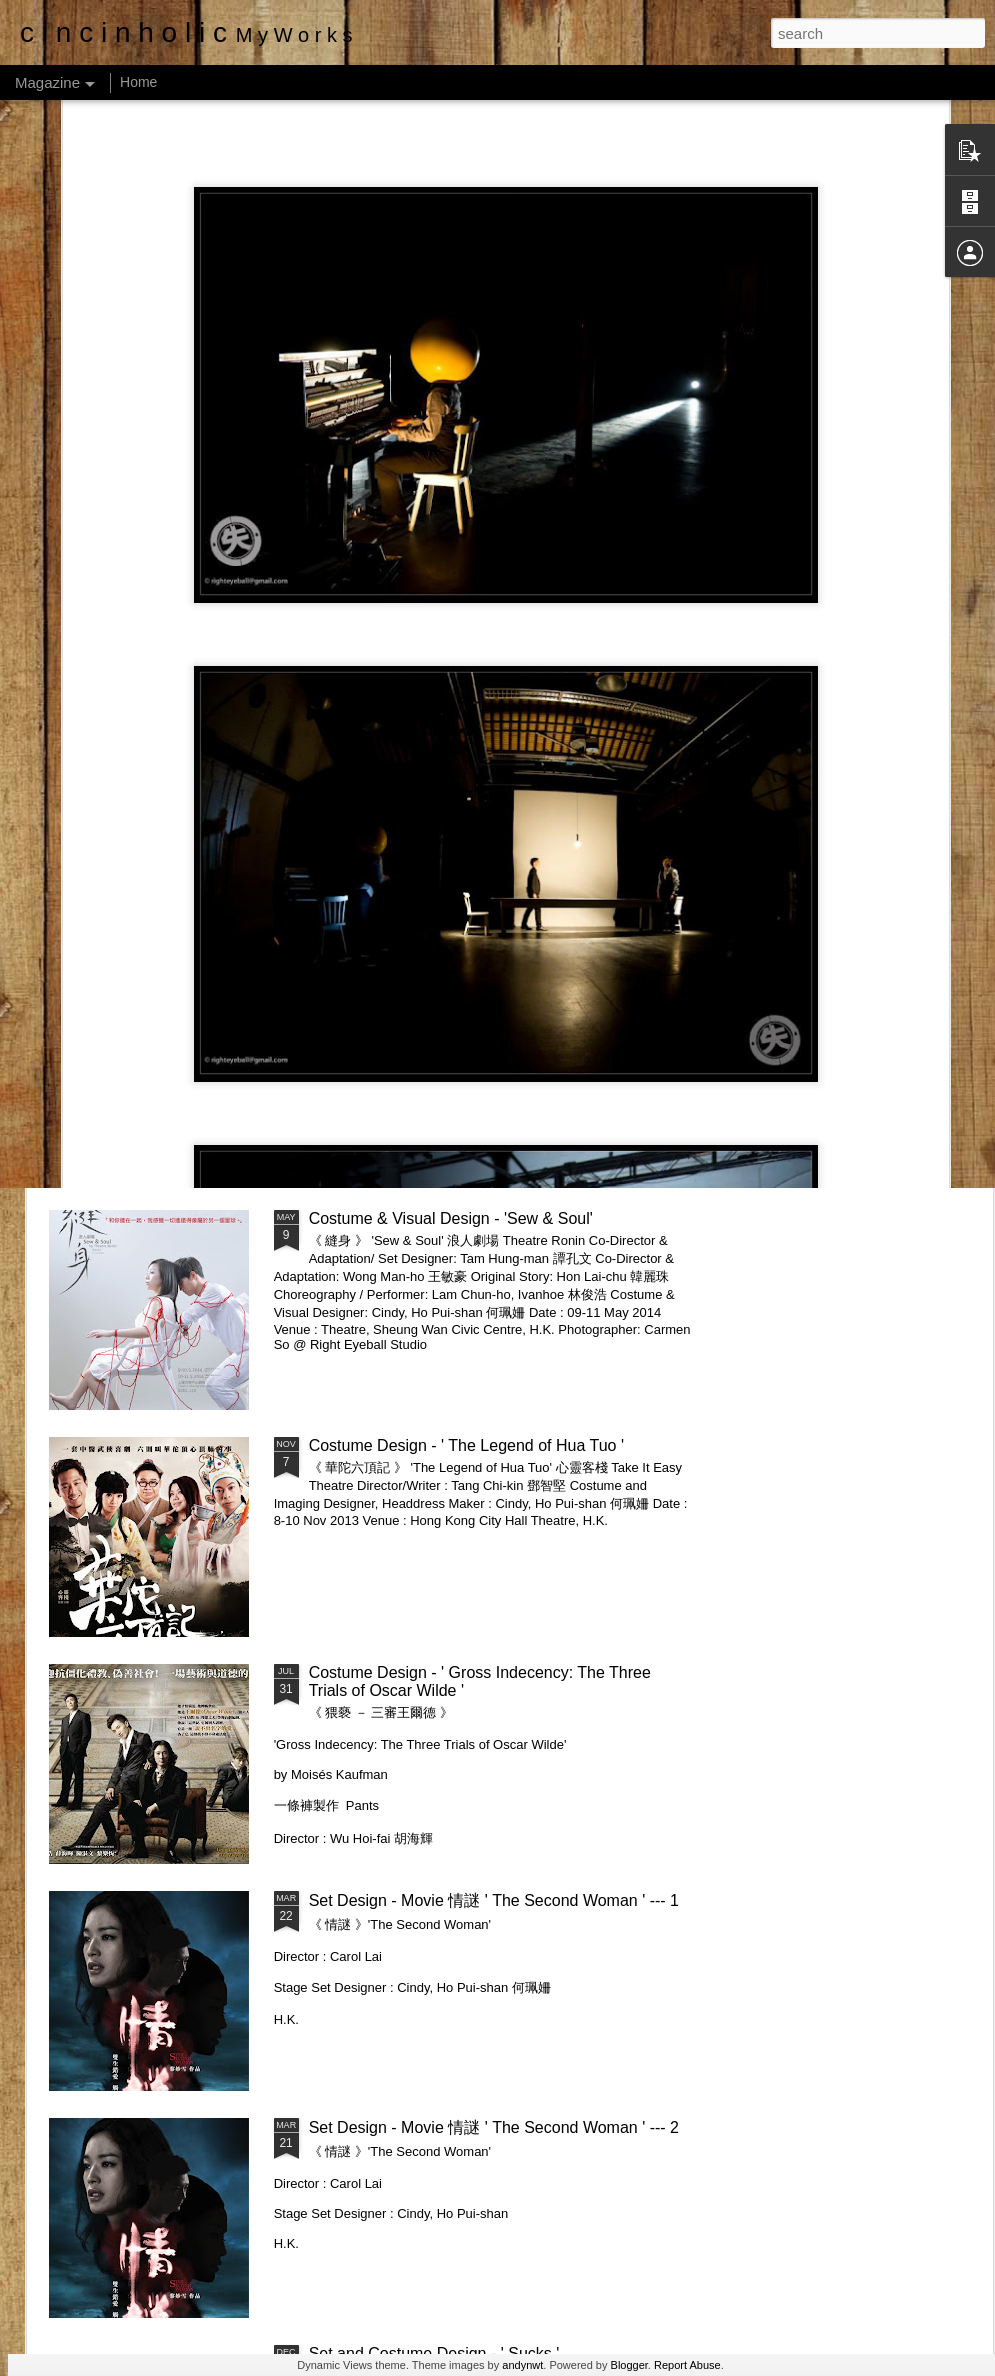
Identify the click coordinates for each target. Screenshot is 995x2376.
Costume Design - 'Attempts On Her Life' (871, 1058)
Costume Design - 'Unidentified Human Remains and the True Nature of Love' (399, 1076)
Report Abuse (687, 2365)
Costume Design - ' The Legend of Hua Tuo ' (466, 1445)
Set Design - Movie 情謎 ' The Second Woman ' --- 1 (494, 1900)
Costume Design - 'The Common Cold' (638, 1058)
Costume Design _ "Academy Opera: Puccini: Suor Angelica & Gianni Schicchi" (163, 1076)
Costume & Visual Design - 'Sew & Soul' (451, 1218)
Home (138, 82)
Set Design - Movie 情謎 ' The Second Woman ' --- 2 (494, 2127)
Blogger (629, 2365)
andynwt (522, 2365)
